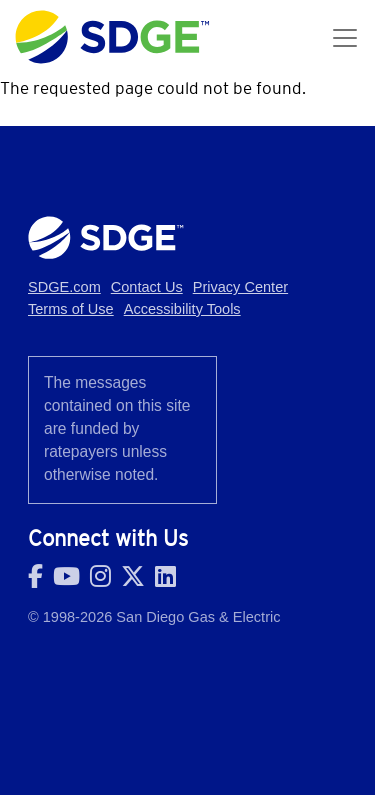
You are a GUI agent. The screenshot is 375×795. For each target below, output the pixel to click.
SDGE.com (64, 287)
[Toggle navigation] (345, 38)
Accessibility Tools (182, 309)
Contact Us (147, 287)
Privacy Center (240, 287)
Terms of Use (71, 309)
